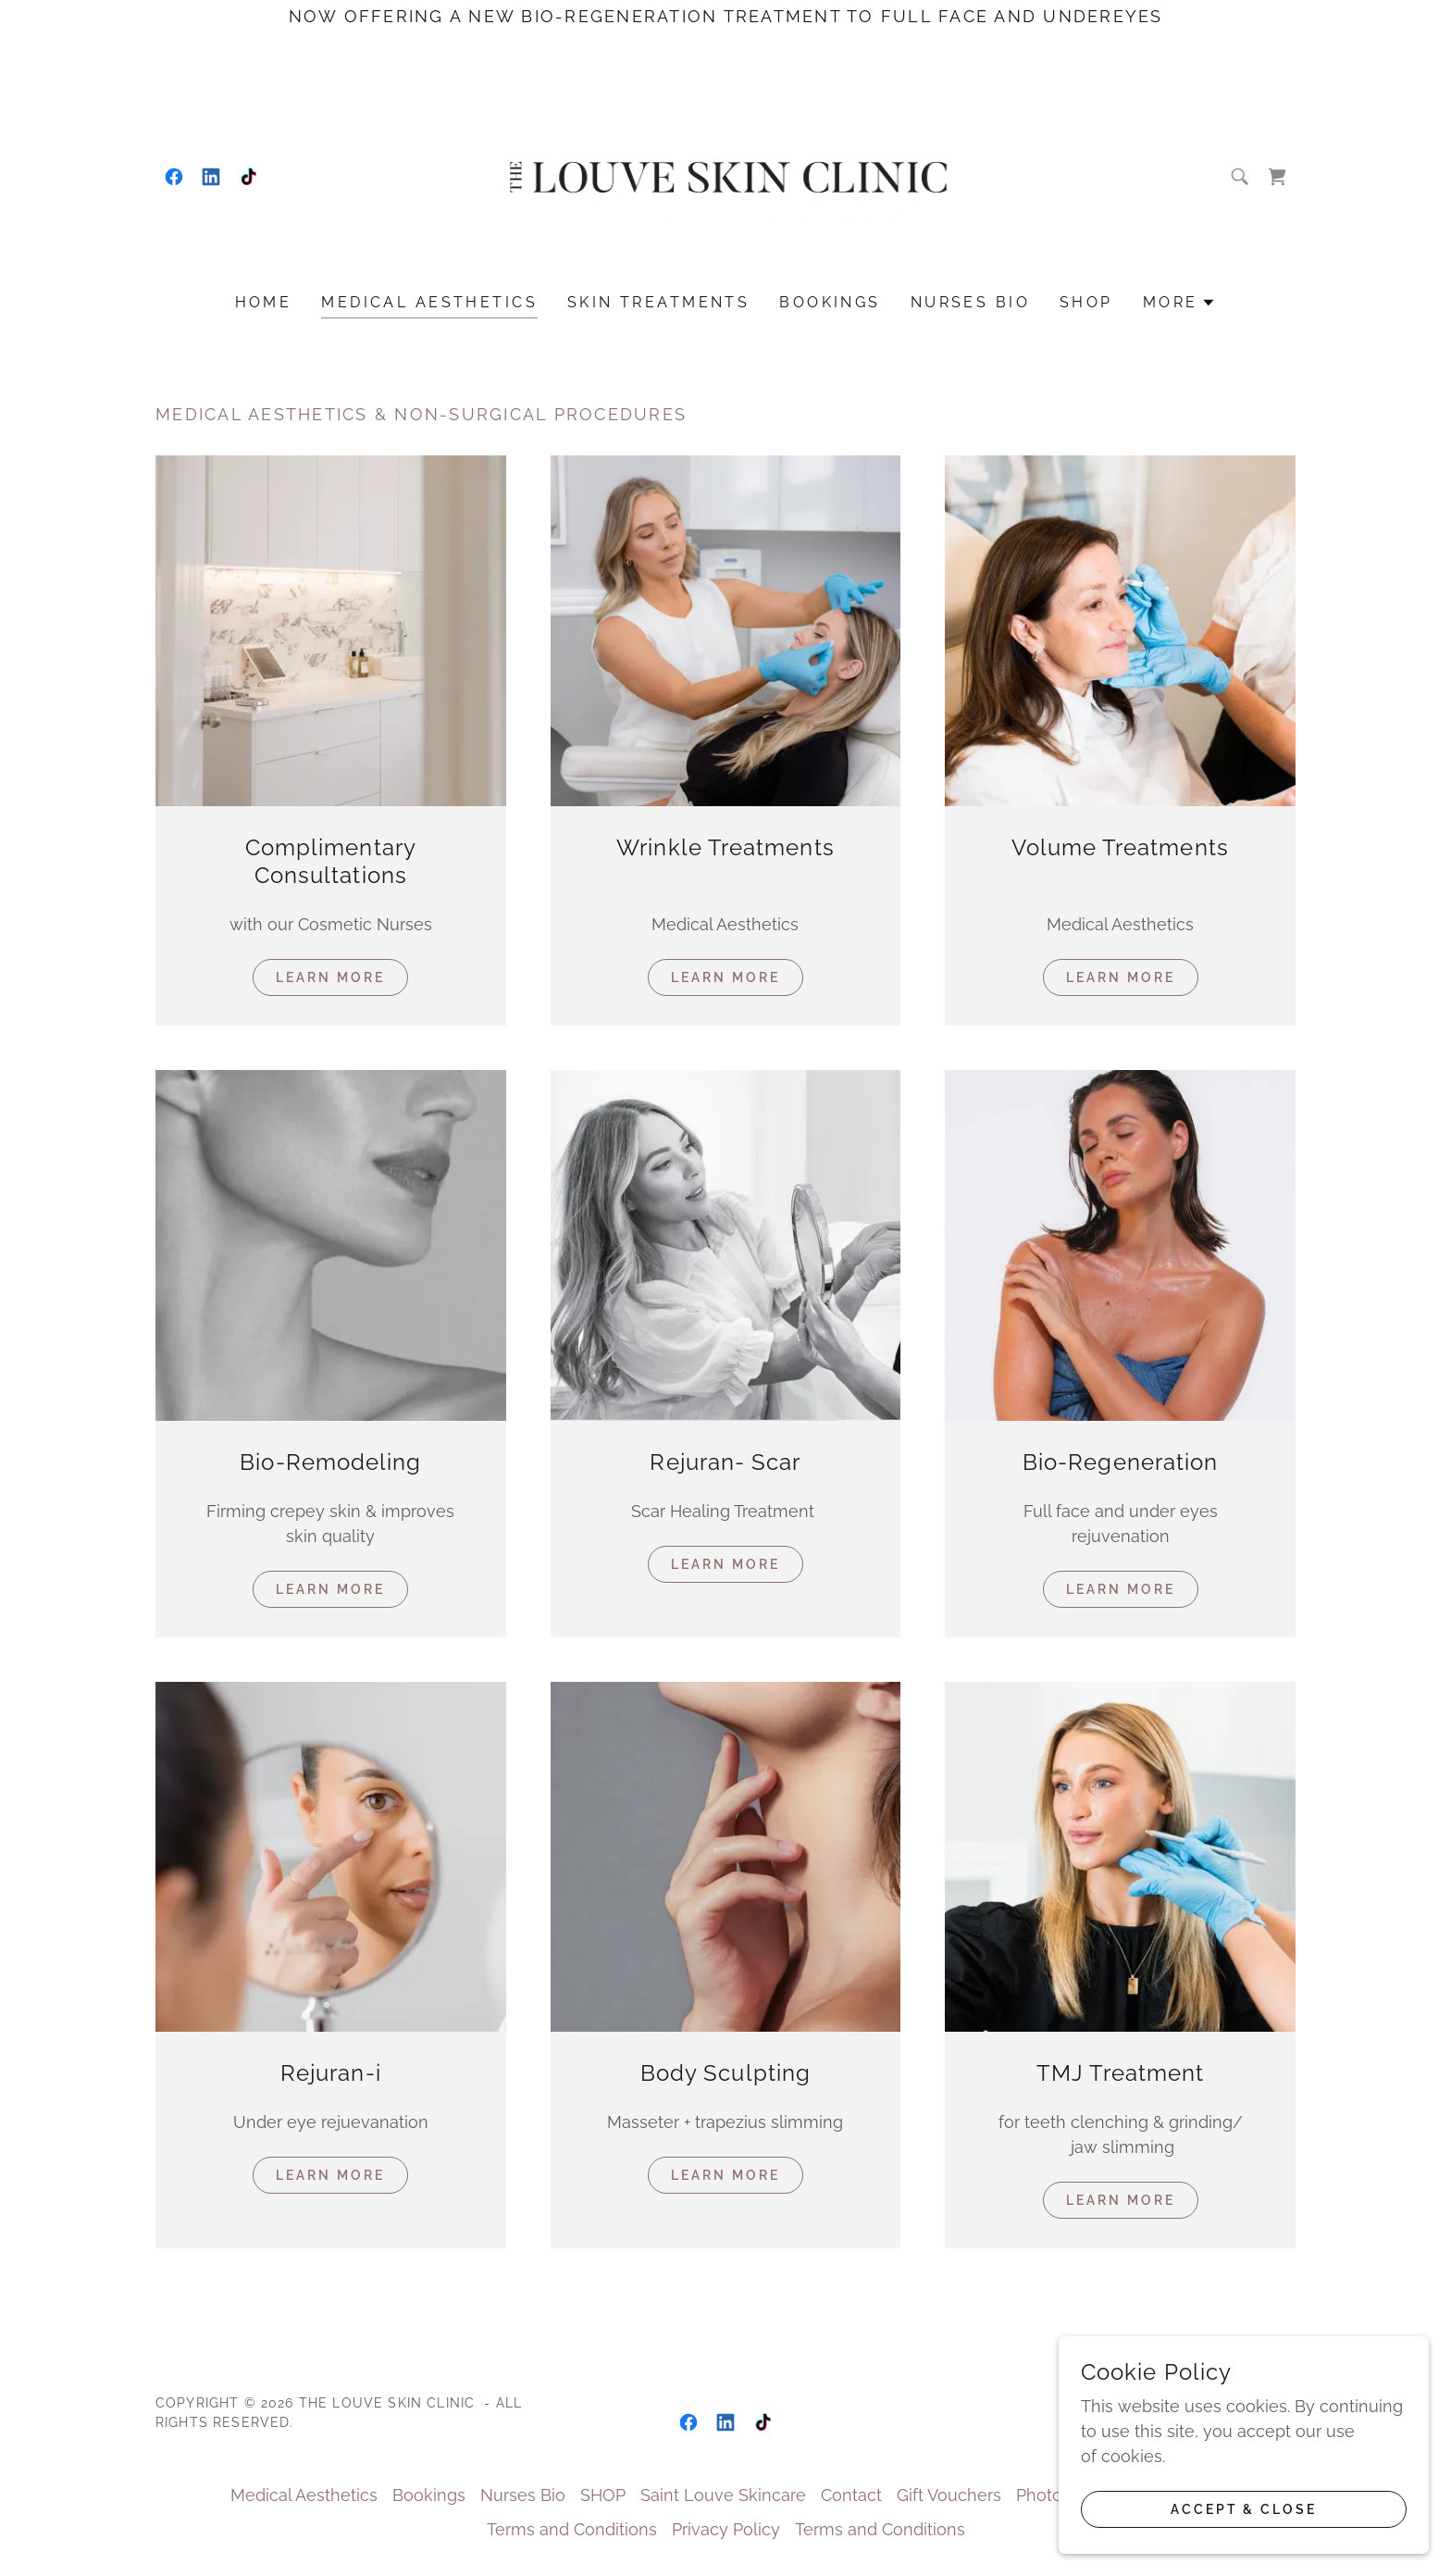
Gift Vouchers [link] (949, 2495)
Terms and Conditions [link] (572, 2529)
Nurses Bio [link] (970, 302)
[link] (173, 176)
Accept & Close (1244, 2509)
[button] (1180, 303)
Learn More (330, 977)
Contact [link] (851, 2495)
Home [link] (263, 302)
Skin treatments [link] (658, 302)
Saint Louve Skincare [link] (723, 2495)
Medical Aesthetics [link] (429, 302)
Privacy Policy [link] (726, 2529)
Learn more (1120, 1589)
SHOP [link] (1086, 302)
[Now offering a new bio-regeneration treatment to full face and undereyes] (725, 16)
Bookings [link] (829, 302)
